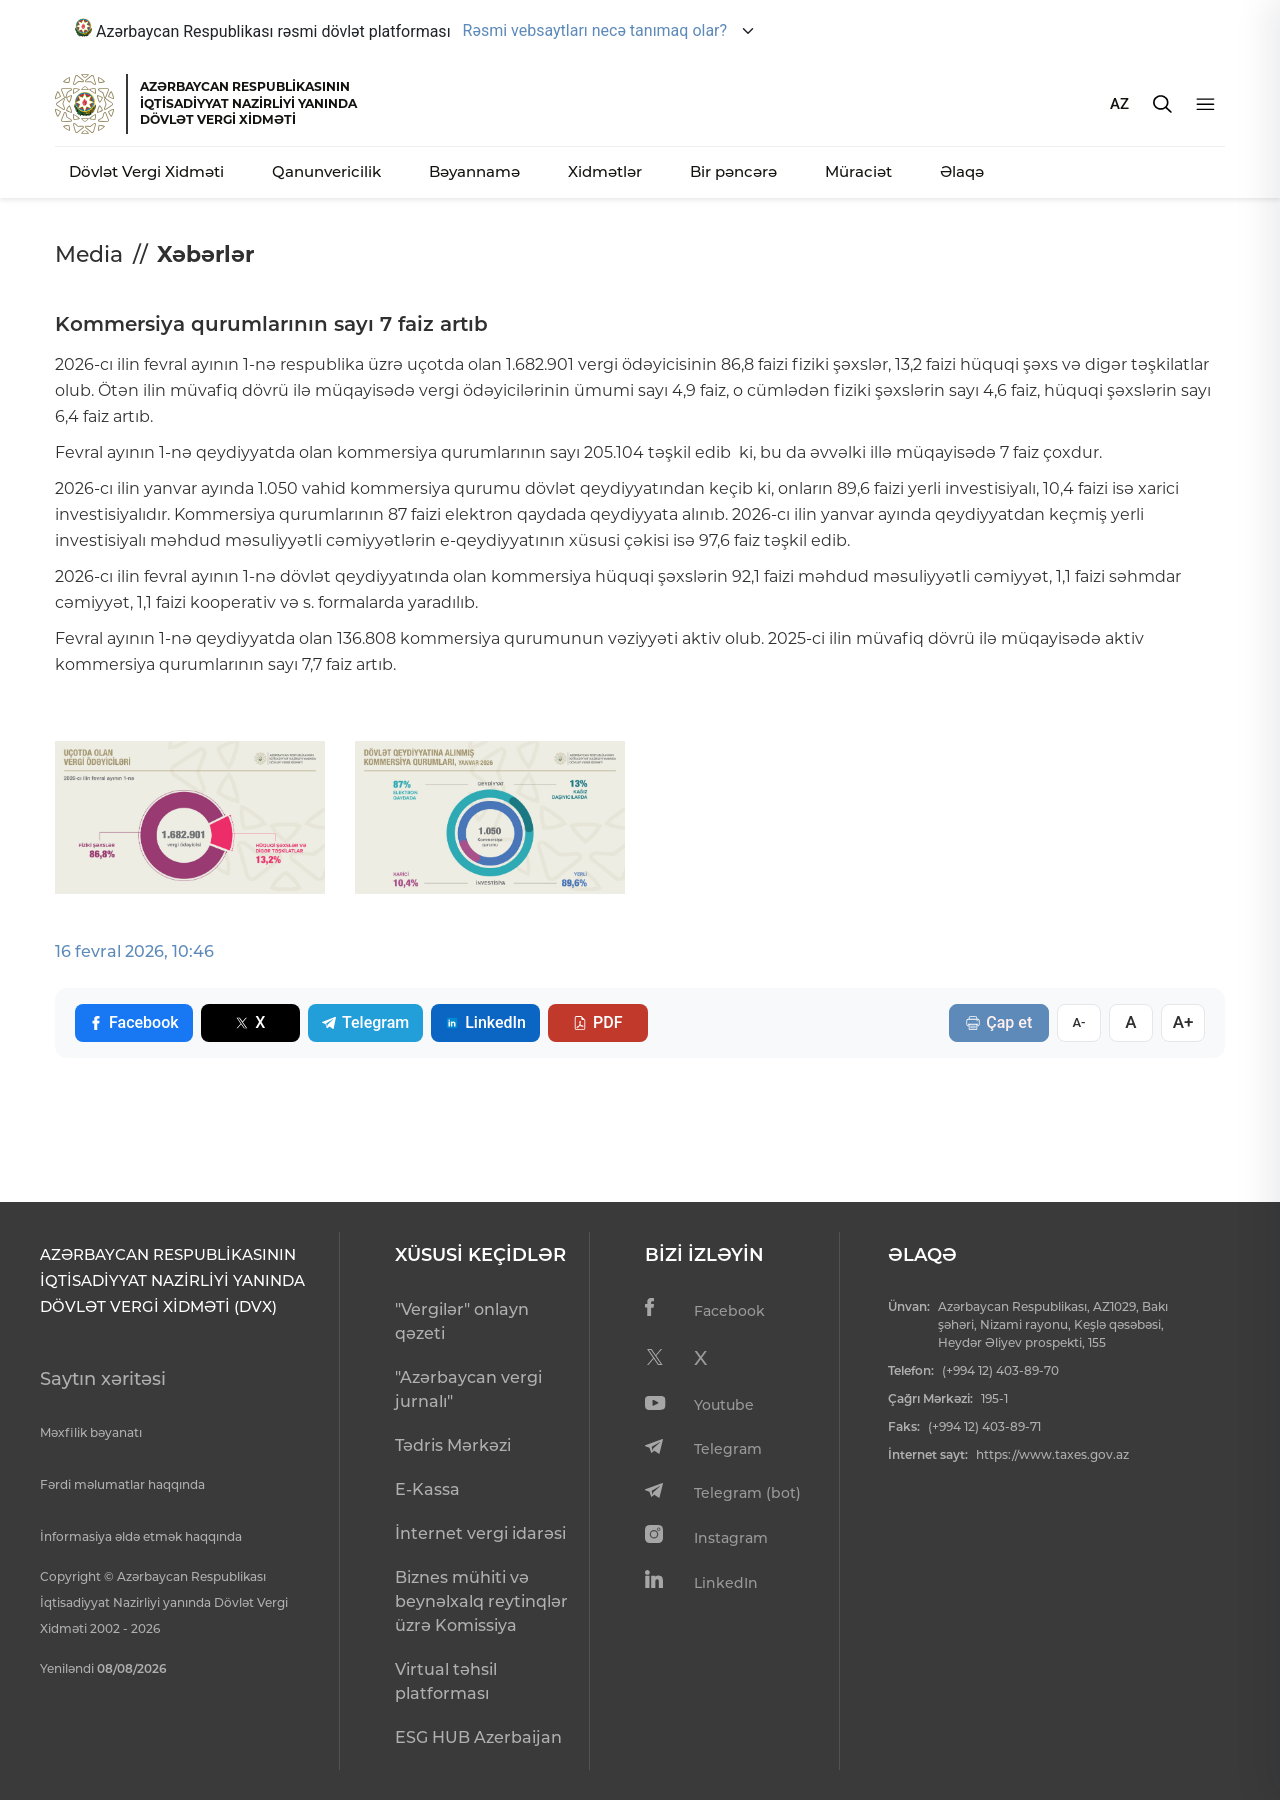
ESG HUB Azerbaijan (478, 1737)
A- (1078, 1022)
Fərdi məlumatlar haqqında (122, 1484)
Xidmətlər (605, 171)
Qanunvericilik (326, 171)
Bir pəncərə (733, 171)
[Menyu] (1205, 104)
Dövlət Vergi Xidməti (146, 171)
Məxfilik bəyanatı (91, 1432)
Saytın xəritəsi (103, 1379)
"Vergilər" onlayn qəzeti (462, 1321)
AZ (1119, 104)
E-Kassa (427, 1489)
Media (89, 254)
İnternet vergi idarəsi (480, 1533)
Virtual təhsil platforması (446, 1681)
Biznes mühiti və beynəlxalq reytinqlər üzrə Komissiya (481, 1601)
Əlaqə (962, 171)
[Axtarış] (1162, 104)
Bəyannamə (474, 171)
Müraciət (858, 171)
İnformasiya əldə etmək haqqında (141, 1536)
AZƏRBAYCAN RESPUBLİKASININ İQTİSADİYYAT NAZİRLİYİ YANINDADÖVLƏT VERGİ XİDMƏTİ (248, 103)
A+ (1183, 1022)
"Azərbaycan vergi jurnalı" (468, 1389)
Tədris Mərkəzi (453, 1445)
